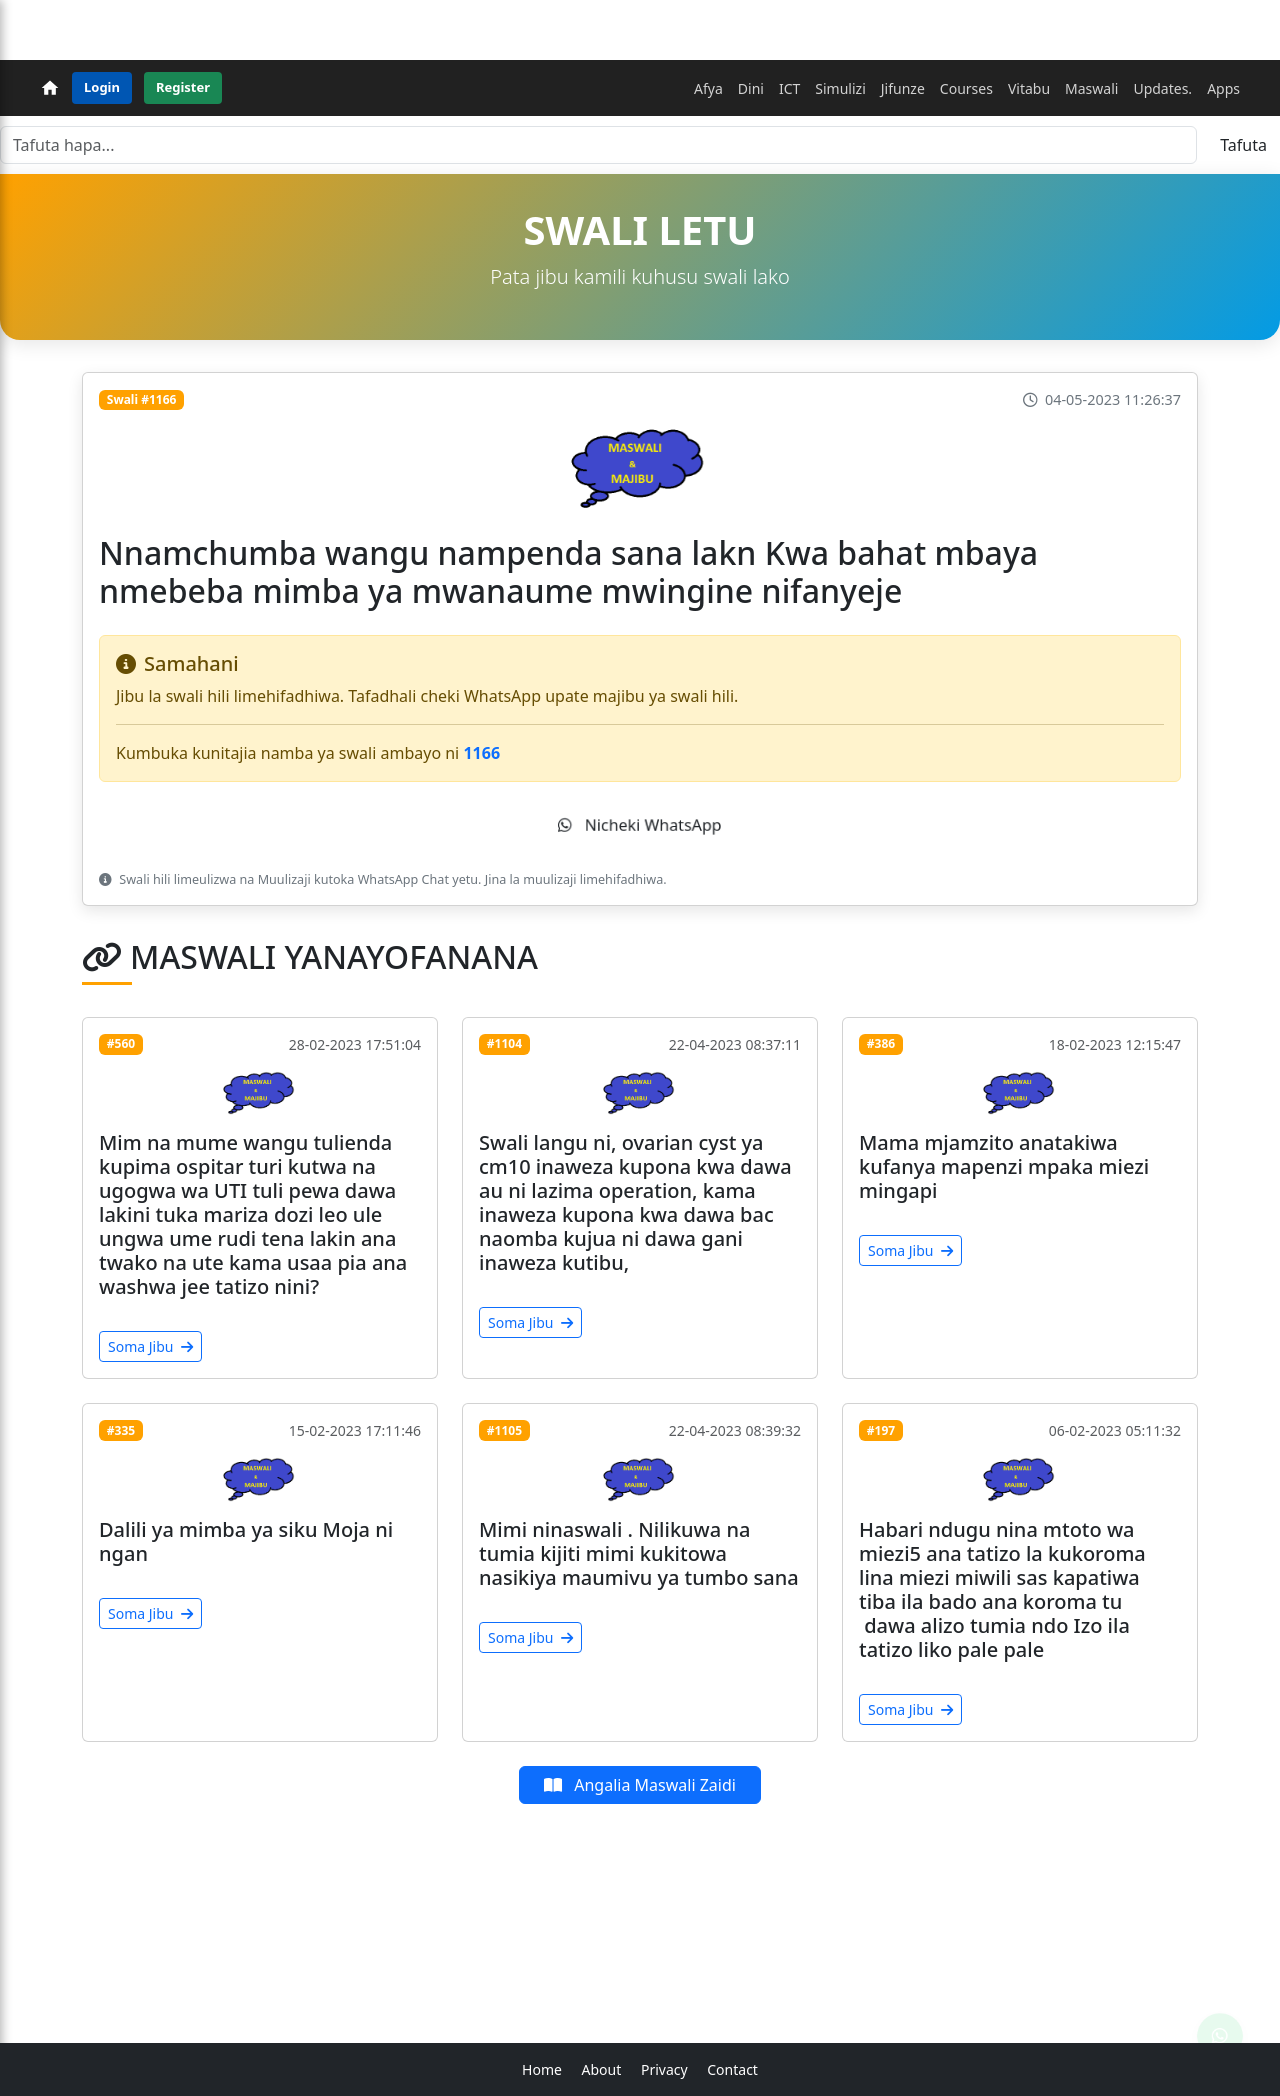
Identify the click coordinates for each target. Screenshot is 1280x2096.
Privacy (664, 2069)
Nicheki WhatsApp (640, 824)
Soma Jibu (150, 1346)
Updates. (1162, 88)
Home (542, 2069)
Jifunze (903, 88)
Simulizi (840, 88)
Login (102, 87)
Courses (966, 88)
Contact (732, 2069)
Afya (708, 88)
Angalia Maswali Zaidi (640, 1785)
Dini (751, 88)
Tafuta (1243, 145)
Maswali (1091, 88)
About (602, 2069)
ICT (789, 88)
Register (183, 87)
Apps (1223, 88)
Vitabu (1029, 88)
